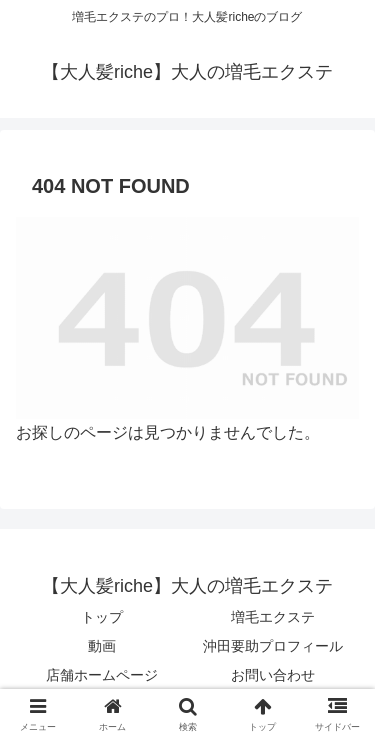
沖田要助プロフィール (273, 646)
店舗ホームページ (102, 675)
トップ (102, 617)
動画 (102, 646)
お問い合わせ (273, 675)
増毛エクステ (273, 617)
